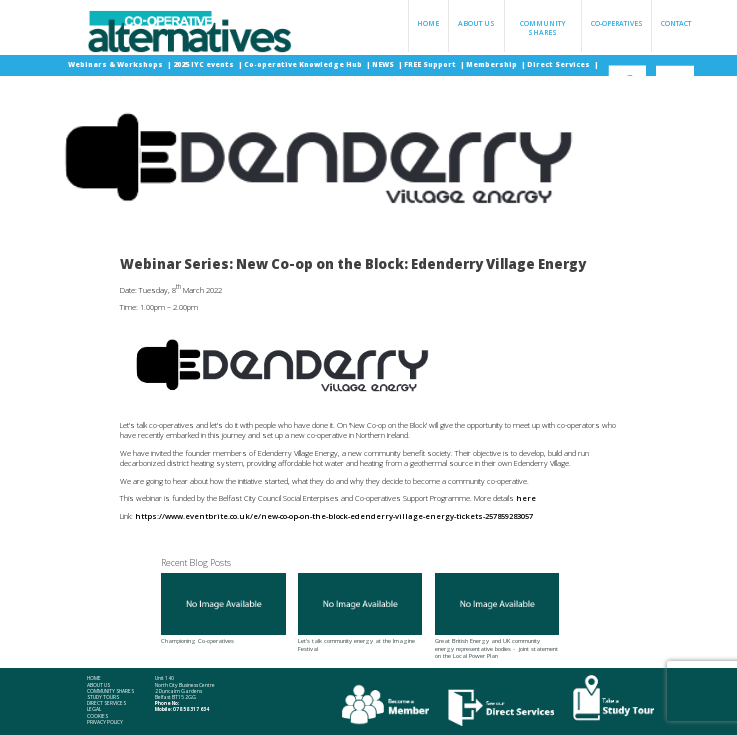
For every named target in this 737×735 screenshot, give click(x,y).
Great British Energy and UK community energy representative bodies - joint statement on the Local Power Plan (497, 616)
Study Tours (103, 697)
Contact (676, 23)
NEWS (384, 64)
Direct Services (559, 64)
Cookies (97, 716)
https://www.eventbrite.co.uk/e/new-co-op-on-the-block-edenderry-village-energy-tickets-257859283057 (334, 516)
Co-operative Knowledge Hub (304, 64)
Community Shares (543, 28)
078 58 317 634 (191, 709)
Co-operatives (617, 23)
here (526, 498)
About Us (476, 23)
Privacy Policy (105, 722)
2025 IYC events (204, 64)
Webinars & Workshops (116, 64)
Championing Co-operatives (223, 609)
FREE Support (431, 64)
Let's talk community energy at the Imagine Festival (360, 612)
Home (428, 23)
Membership (492, 64)
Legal (94, 709)
